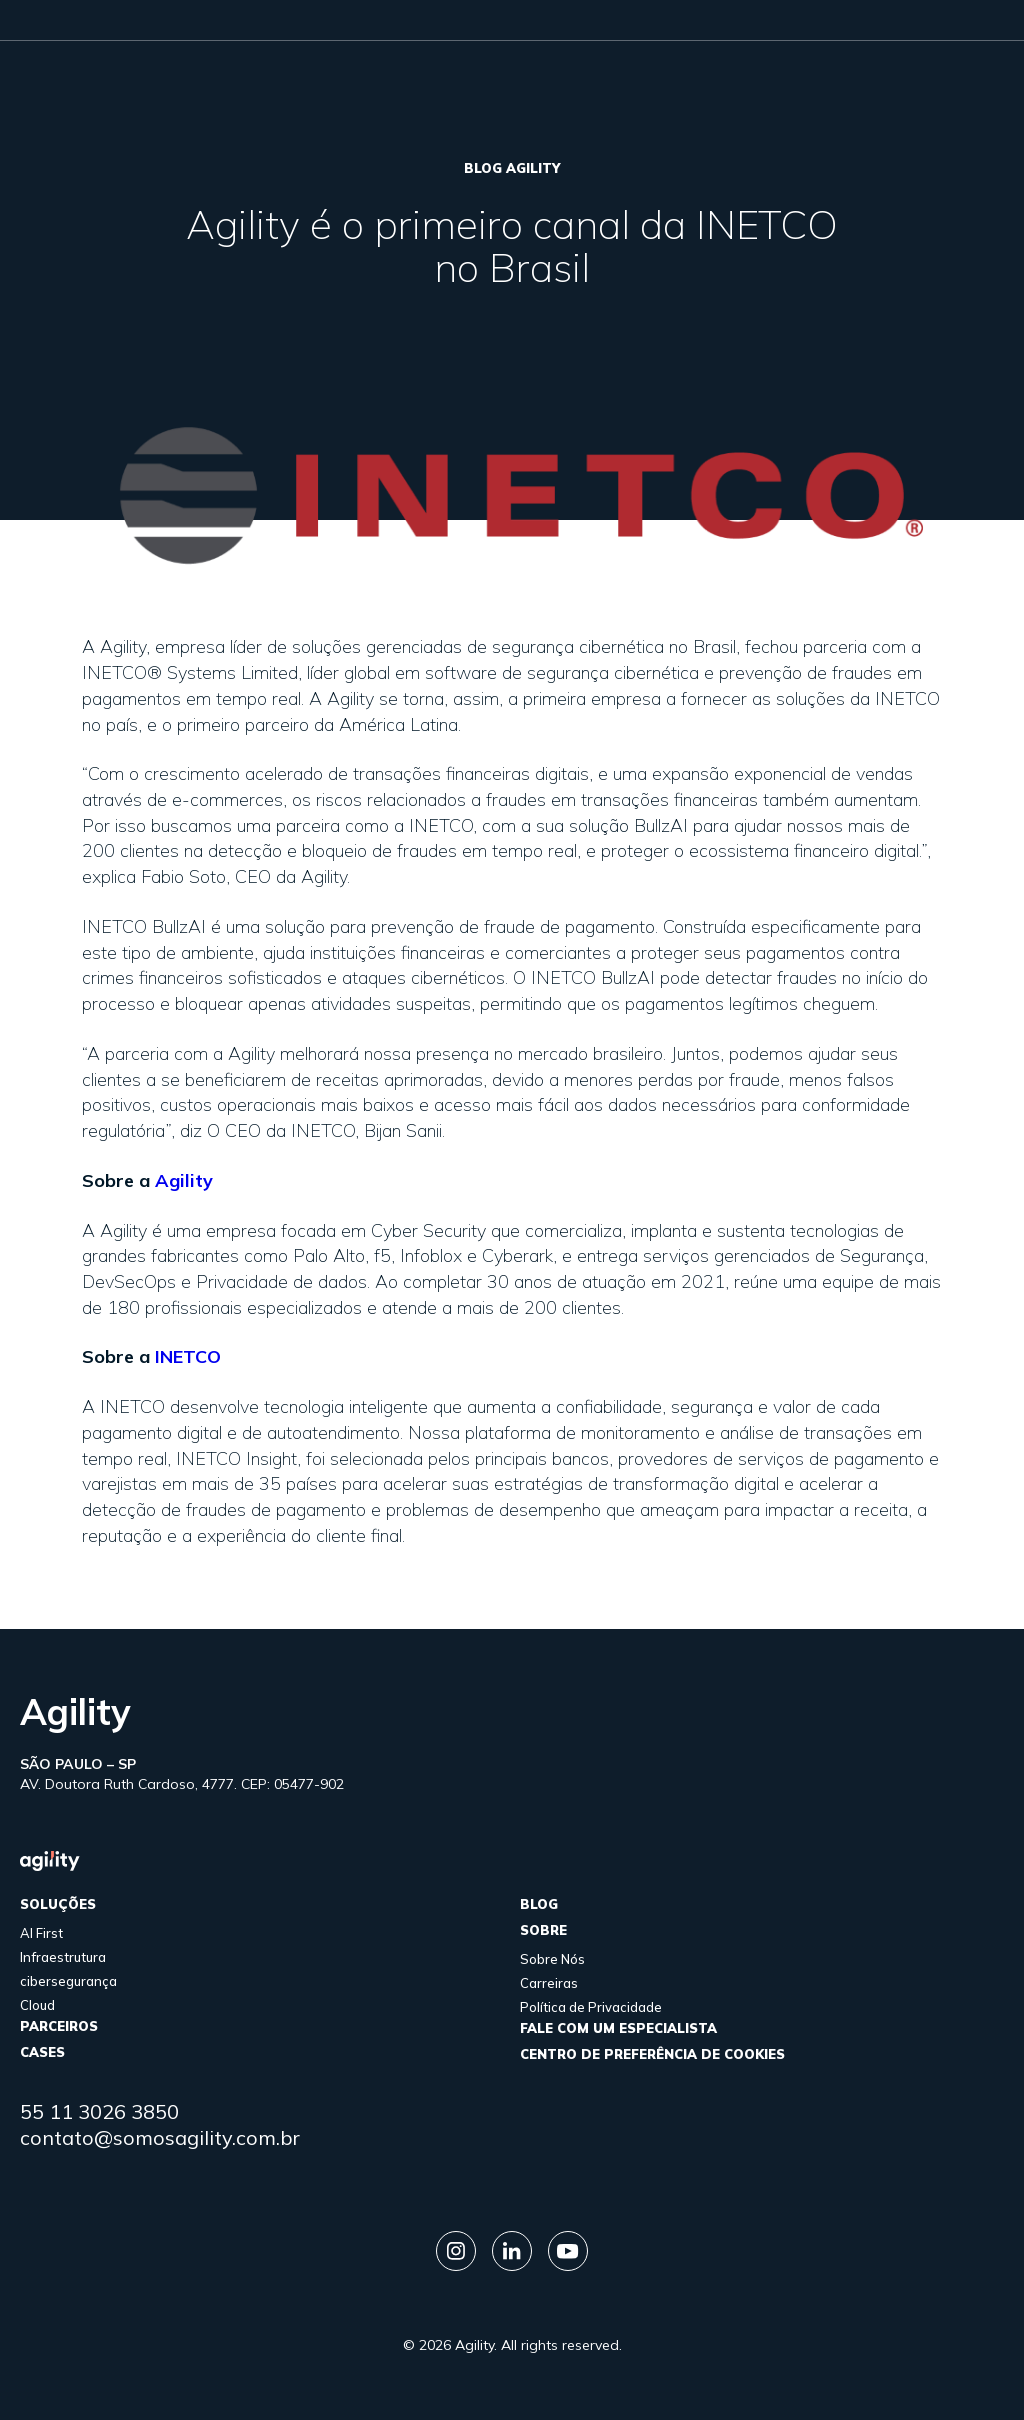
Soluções (58, 1904)
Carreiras (549, 1983)
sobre (543, 1930)
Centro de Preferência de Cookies (652, 2054)
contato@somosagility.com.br (160, 2137)
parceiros (59, 2026)
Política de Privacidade (591, 2007)
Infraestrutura (63, 1957)
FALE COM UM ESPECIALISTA (618, 2028)
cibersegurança (68, 1981)
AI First (41, 1933)
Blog (539, 1904)
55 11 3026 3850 (99, 2111)
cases (42, 2052)
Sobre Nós (552, 1959)
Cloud (37, 2005)
